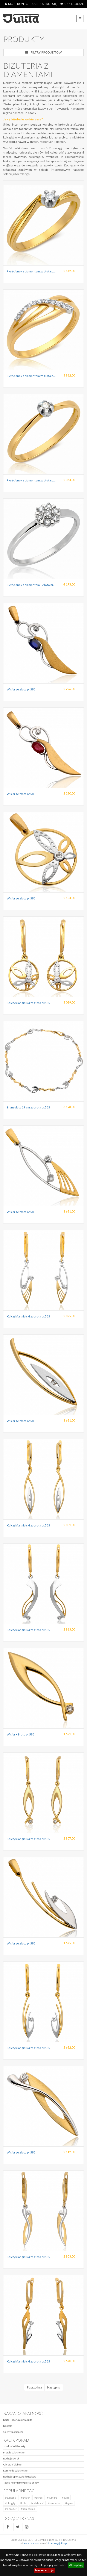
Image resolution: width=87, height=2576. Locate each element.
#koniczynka (28, 2508)
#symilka (52, 2497)
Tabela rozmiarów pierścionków (21, 2482)
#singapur (11, 2508)
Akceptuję (76, 2565)
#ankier (25, 2497)
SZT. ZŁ (72, 4)
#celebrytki (37, 2503)
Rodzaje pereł (11, 2458)
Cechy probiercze (13, 2431)
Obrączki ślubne (12, 2464)
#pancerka (54, 2503)
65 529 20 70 (31, 2543)
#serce (38, 2497)
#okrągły (10, 2503)
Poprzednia (34, 2387)
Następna (53, 2387)
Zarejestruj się (44, 4)
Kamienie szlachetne (15, 2470)
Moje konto (16, 4)
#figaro (69, 2503)
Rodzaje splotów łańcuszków (19, 2476)
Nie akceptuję (44, 2570)
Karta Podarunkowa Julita (17, 2419)
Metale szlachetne (13, 2452)
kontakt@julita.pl (57, 2543)
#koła (23, 2503)
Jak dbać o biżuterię (14, 2446)
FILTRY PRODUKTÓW (43, 52)
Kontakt (7, 2425)
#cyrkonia (11, 2497)
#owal (65, 2497)
